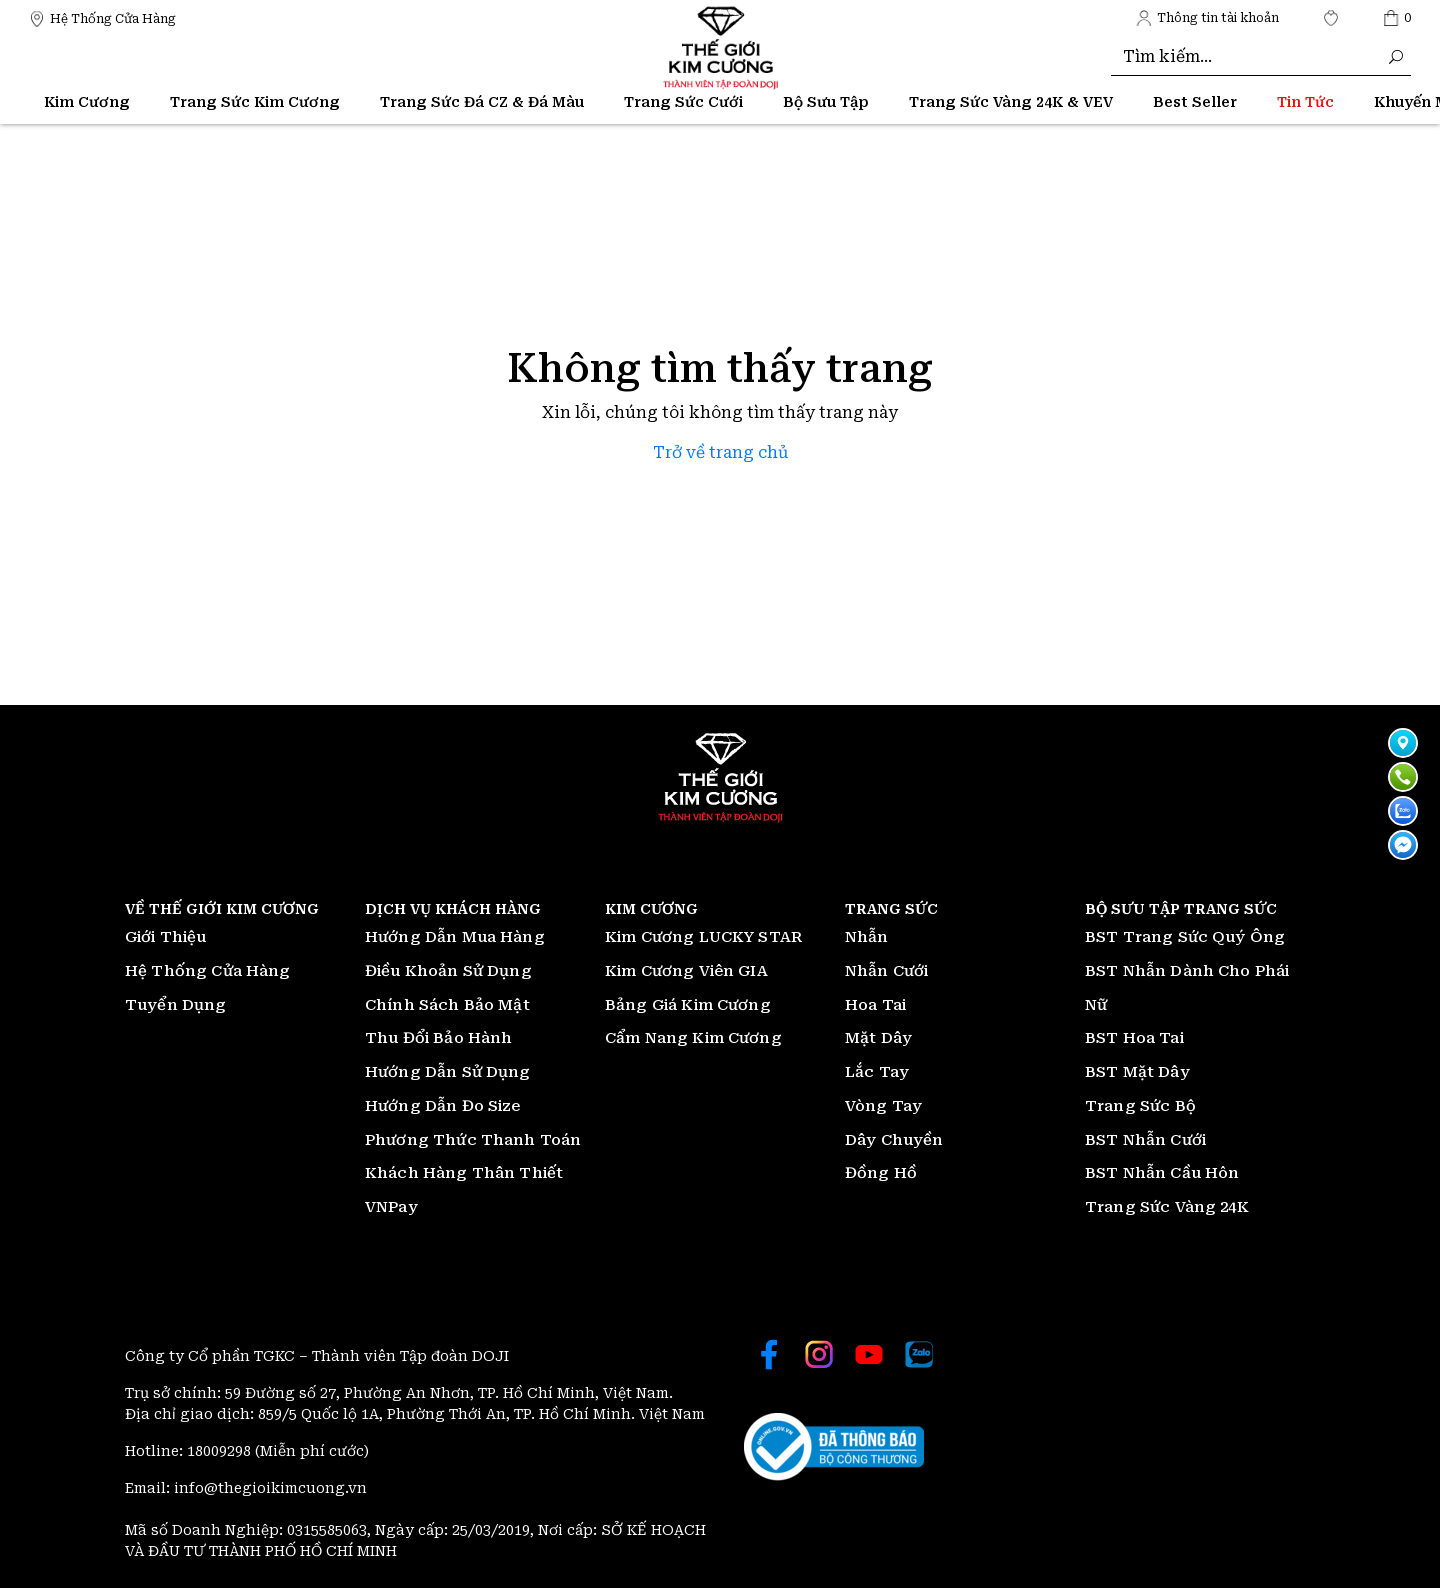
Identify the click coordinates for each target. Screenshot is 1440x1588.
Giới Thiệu (166, 937)
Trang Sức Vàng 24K (1167, 1207)
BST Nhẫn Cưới (1145, 1140)
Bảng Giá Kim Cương (688, 1005)
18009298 (221, 1451)
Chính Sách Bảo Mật (447, 1005)
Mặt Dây (878, 1038)
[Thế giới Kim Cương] (102, 17)
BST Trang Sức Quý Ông (1185, 937)
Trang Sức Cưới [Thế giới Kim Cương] (683, 102)
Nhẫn (867, 937)
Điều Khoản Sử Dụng (448, 971)
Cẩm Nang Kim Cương (693, 1038)
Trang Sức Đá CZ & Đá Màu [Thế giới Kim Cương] (482, 102)
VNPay (391, 1207)
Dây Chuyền (894, 1140)
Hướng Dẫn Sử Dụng (448, 1072)
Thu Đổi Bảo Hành (438, 1038)
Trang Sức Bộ (1140, 1106)
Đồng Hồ (881, 1173)
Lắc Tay (877, 1072)
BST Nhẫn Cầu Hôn (1162, 1173)
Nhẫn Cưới (886, 971)
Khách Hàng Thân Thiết (464, 1173)
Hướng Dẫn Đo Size (443, 1106)
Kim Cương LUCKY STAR (703, 937)
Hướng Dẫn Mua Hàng (455, 937)
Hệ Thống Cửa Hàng (208, 971)
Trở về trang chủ (720, 452)
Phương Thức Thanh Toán (473, 1140)
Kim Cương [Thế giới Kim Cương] (87, 102)
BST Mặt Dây (1137, 1072)
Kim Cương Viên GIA (686, 971)
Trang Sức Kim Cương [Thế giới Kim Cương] (255, 102)
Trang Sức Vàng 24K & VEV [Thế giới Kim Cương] (1011, 102)
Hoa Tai (875, 1005)
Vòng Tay (883, 1106)
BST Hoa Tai (1134, 1038)
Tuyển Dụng (176, 1005)
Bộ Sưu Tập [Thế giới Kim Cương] (826, 102)
